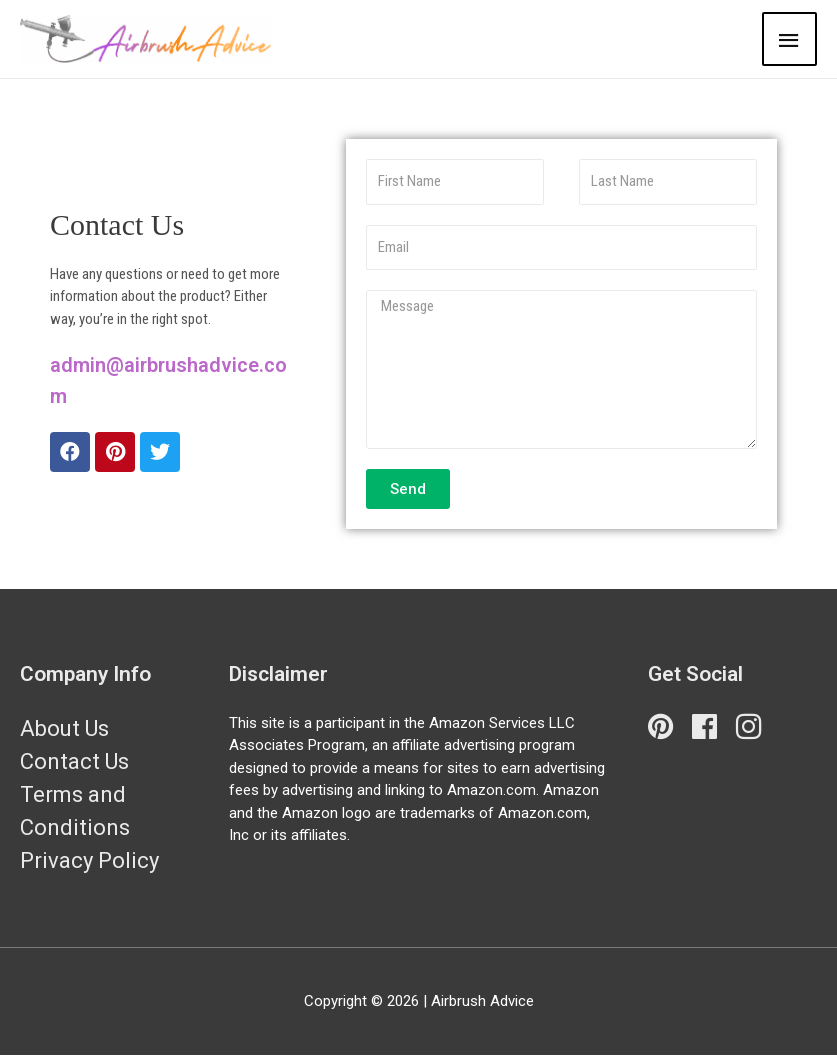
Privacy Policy (89, 860)
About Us (64, 728)
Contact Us (74, 761)
